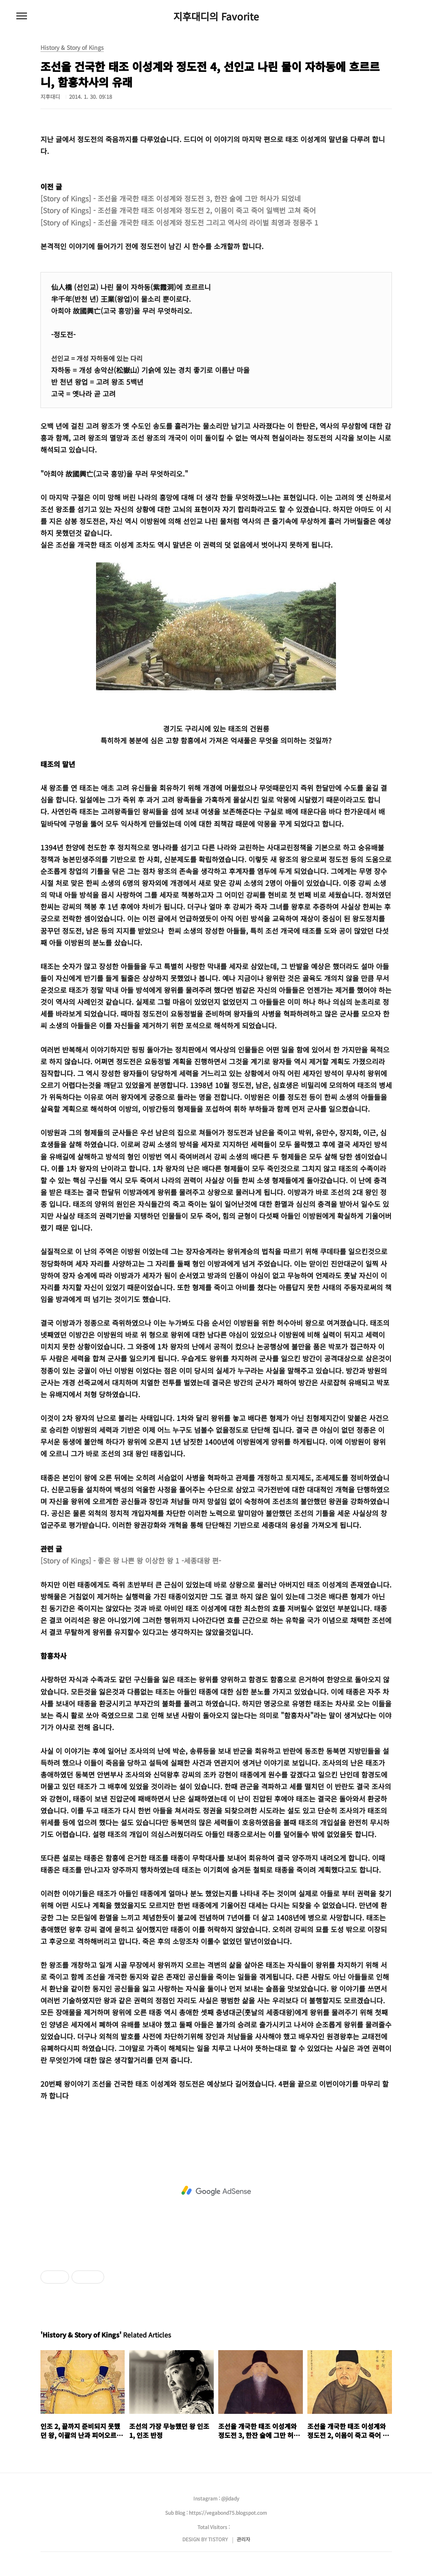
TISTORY (218, 2539)
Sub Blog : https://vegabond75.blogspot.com (216, 2512)
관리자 (243, 2539)
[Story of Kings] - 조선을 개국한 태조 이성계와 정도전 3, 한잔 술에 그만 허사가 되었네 (170, 198)
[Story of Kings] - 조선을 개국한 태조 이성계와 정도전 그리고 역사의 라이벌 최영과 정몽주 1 (179, 222)
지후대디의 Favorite (216, 16)
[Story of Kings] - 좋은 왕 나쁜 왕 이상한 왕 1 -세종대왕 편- (130, 1560)
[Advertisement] (216, 2191)
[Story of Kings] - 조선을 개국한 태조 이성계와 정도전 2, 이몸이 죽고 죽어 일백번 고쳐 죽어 (178, 210)
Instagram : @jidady (216, 2498)
